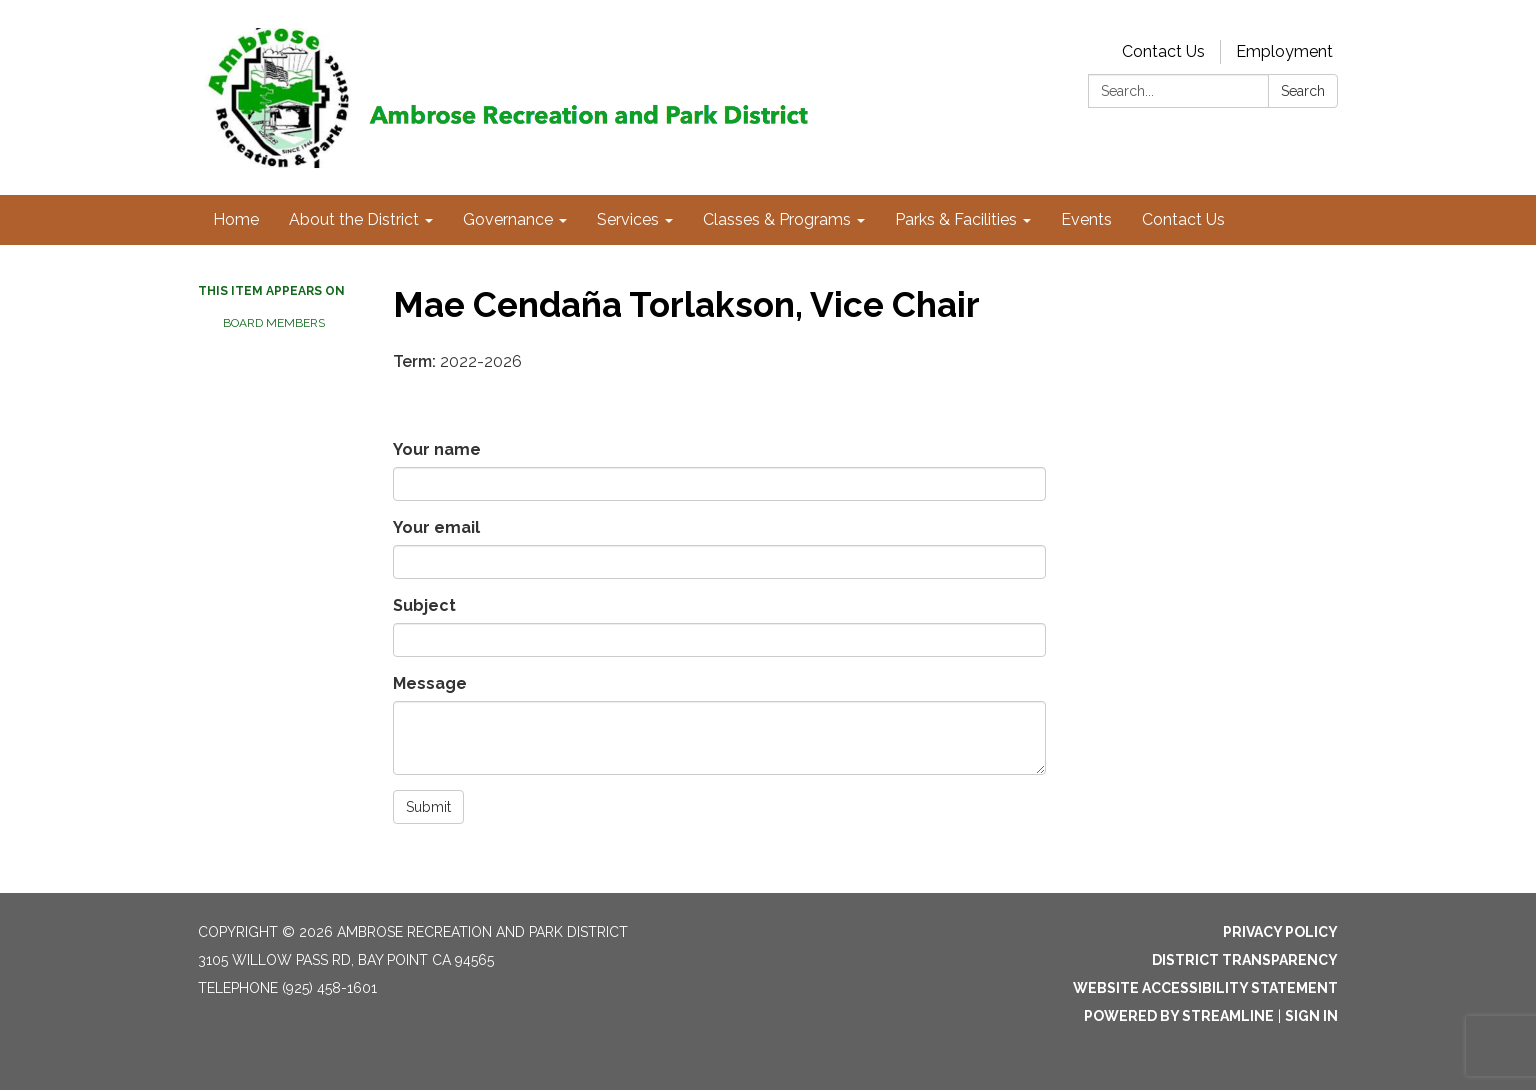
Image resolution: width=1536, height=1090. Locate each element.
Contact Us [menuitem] (1183, 219)
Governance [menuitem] (508, 219)
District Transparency (1245, 960)
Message (430, 683)
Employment (1284, 51)
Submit (428, 807)
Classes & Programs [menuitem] (777, 219)
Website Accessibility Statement (1205, 988)
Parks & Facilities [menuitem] (956, 219)
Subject (424, 605)
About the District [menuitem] (354, 219)
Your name (437, 449)
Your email (436, 527)
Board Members (274, 323)
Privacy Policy (1280, 932)
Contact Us (1163, 51)
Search (1303, 91)
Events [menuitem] (1086, 219)
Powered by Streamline (1179, 1016)
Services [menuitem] (628, 219)
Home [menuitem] (236, 219)
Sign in (1311, 1016)
